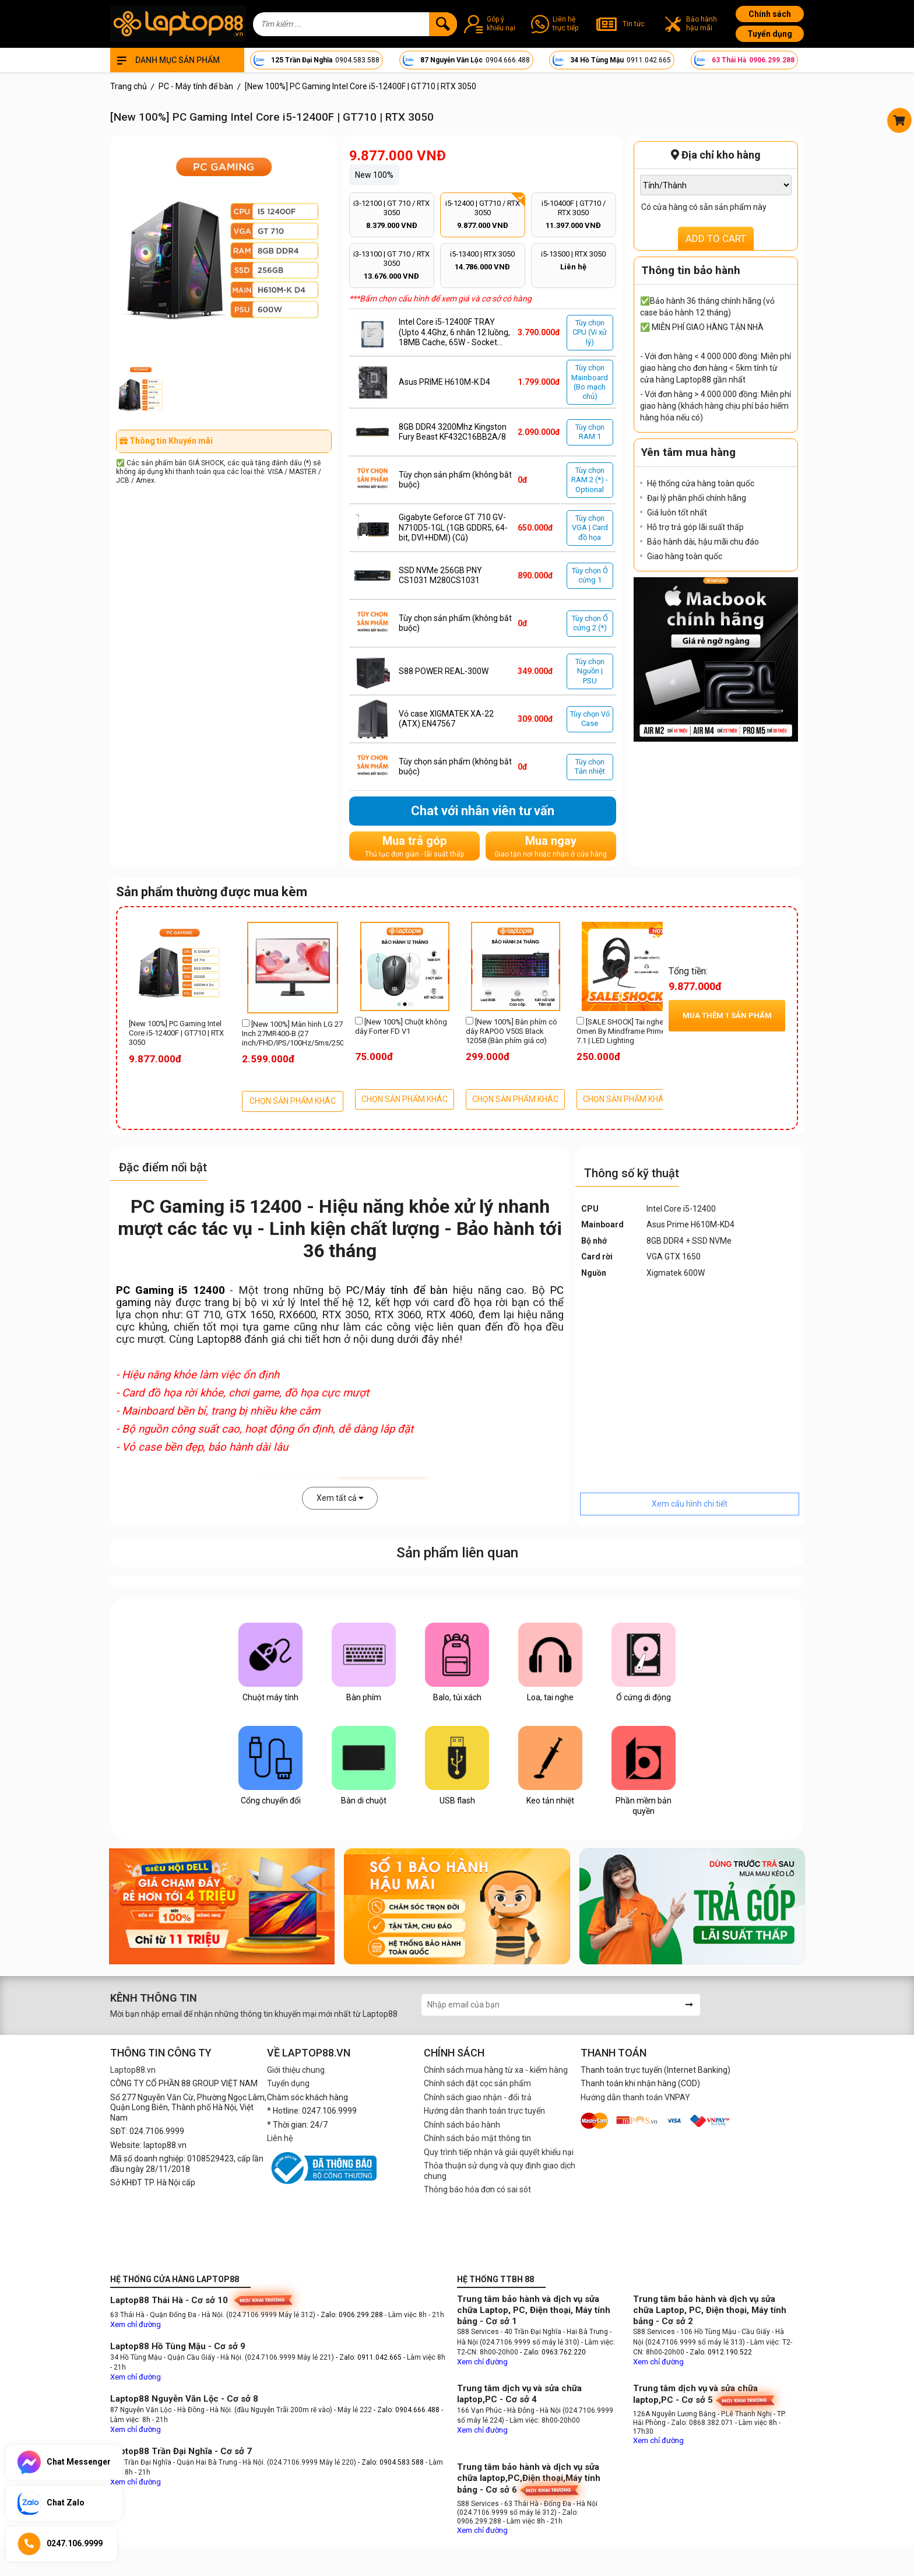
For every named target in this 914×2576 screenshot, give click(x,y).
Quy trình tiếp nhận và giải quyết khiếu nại (499, 2152)
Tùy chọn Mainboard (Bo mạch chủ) (589, 382)
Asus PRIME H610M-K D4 (444, 382)
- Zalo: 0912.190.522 (719, 2352)
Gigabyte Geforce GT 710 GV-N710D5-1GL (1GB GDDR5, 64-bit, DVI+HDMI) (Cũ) (453, 527)
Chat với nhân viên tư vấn (482, 810)
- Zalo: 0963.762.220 (553, 2352)
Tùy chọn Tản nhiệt (590, 766)
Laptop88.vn (133, 2070)
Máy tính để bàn (406, 1290)
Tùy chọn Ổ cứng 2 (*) (590, 623)
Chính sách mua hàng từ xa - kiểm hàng (496, 2070)
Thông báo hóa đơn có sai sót (477, 2189)
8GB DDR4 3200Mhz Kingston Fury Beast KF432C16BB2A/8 (453, 432)
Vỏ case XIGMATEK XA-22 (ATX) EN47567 (446, 719)
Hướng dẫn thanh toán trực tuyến (484, 2110)
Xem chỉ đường (135, 2324)
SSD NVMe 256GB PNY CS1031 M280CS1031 (440, 575)
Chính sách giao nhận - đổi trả (478, 2097)
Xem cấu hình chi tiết (689, 1503)
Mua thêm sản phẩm (727, 1015)
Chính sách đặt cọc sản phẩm (477, 2083)
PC (353, 1290)
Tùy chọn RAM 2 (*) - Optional (589, 480)
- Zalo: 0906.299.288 (351, 2315)
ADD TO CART (716, 238)
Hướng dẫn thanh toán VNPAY (635, 2097)
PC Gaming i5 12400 (170, 1290)
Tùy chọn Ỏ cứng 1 (590, 575)
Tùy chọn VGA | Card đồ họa (590, 528)
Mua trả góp (414, 846)
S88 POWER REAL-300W (443, 671)
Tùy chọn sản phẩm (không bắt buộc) (455, 480)
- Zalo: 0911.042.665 (369, 2357)
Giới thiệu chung (296, 2070)
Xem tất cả (340, 1498)
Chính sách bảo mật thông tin (477, 2138)
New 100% (374, 175)
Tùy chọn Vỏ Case (590, 719)
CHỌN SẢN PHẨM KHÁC (292, 1100)
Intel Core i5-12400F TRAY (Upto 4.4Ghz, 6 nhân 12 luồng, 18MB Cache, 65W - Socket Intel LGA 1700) (454, 332)
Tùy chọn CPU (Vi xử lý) (589, 332)
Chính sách (769, 14)
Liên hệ (280, 2138)
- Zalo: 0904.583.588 (391, 2462)
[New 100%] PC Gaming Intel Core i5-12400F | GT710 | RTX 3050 (176, 1033)
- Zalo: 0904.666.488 (407, 2410)
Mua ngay (550, 846)
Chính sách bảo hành (462, 2124)
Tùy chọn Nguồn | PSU (589, 671)
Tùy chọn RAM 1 (589, 432)
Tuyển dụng (769, 33)
